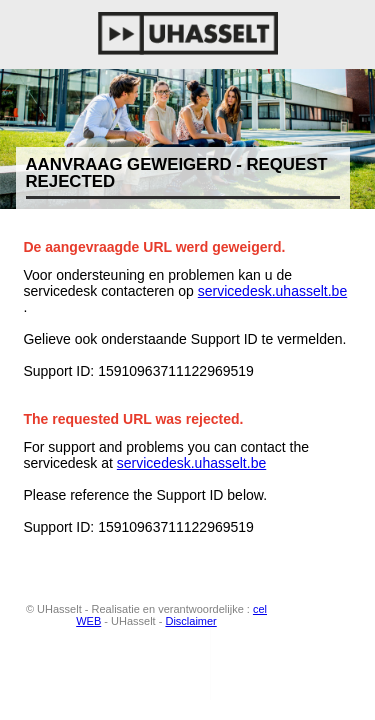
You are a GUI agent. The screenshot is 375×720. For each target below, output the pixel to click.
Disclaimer (190, 621)
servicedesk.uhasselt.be (272, 291)
